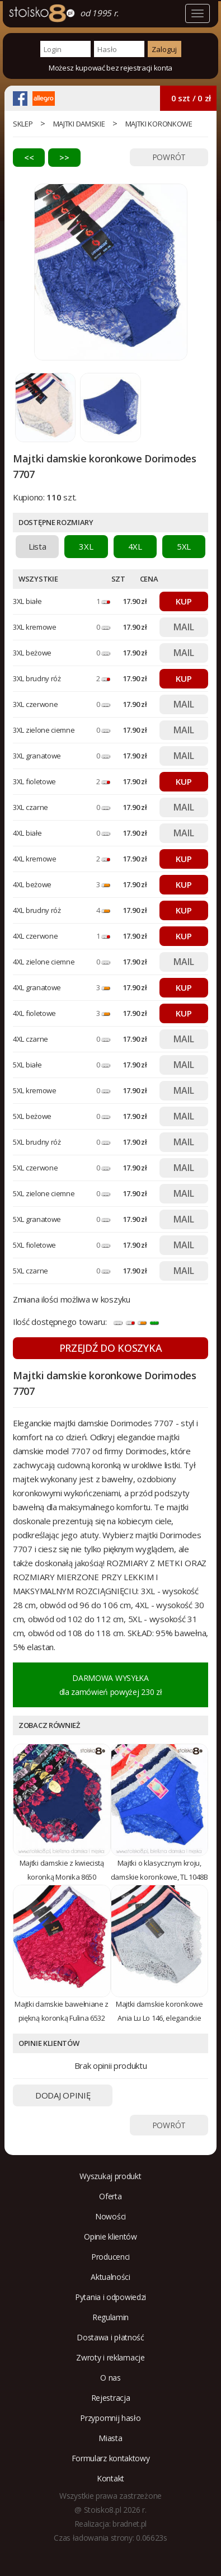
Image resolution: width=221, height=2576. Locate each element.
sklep (23, 124)
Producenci (110, 2256)
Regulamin (110, 2317)
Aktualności (110, 2276)
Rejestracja (110, 2397)
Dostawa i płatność (110, 2337)
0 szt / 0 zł (191, 98)
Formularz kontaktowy (111, 2458)
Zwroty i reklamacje (110, 2357)
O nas (110, 2377)
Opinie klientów (110, 2236)
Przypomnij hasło (110, 2418)
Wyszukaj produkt (110, 2176)
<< (29, 157)
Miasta (110, 2438)
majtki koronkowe (158, 124)
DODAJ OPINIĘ (62, 2095)
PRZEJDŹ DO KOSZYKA (110, 1348)
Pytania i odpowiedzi (110, 2297)
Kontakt (110, 2478)
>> (64, 157)
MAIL (183, 627)
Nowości (110, 2216)
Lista (37, 546)
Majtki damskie (79, 124)
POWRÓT (169, 157)
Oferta (110, 2196)
